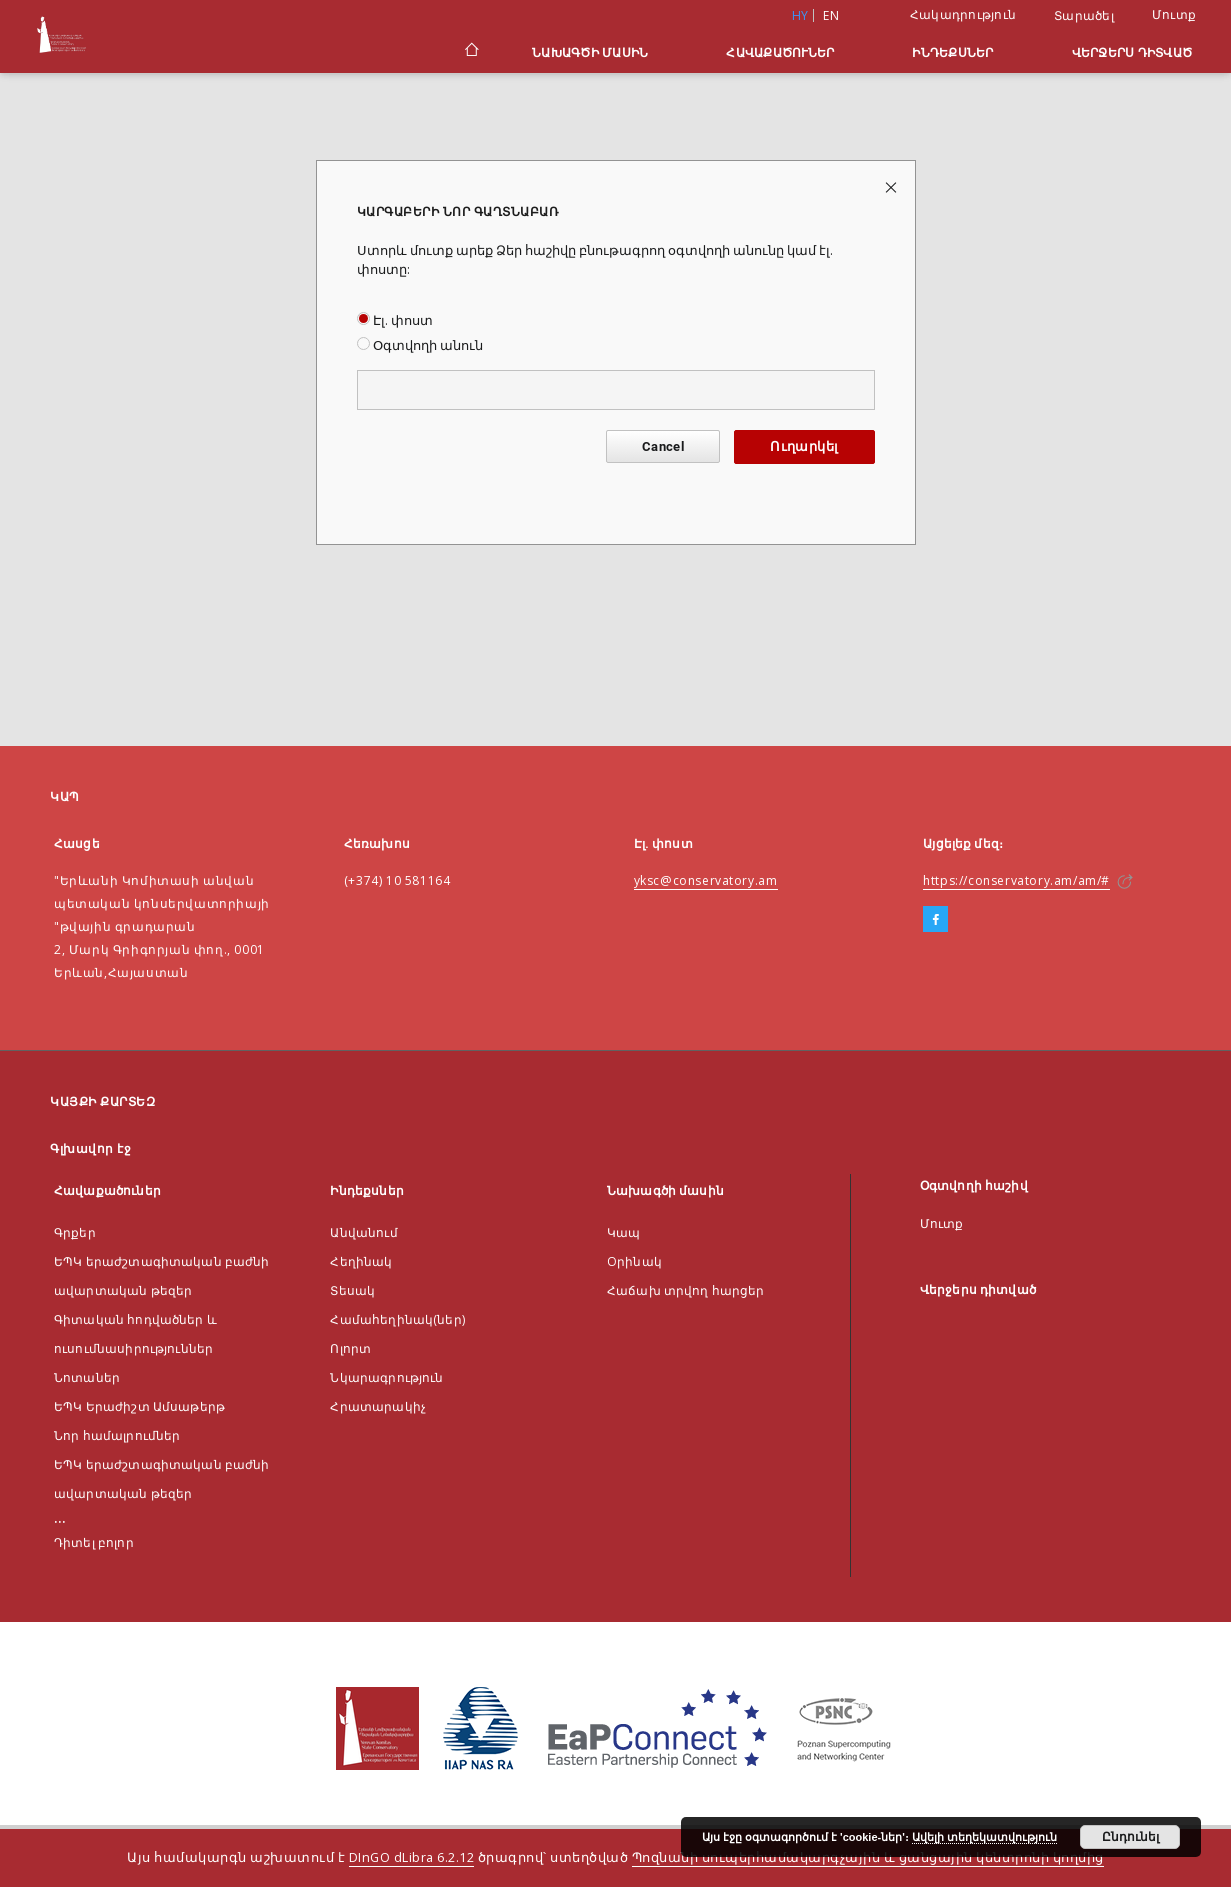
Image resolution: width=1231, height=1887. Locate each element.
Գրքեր (75, 1232)
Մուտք (1174, 14)
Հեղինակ (361, 1261)
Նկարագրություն (386, 1377)
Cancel (663, 446)
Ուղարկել (804, 446)
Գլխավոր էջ (90, 1148)
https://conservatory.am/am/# (1016, 880)
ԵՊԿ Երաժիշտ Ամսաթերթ (139, 1406)
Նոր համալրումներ (117, 1435)
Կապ (623, 1232)
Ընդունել (1130, 1837)
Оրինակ (634, 1261)
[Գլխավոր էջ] (470, 52)
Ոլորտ (350, 1348)
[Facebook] (935, 920)
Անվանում (363, 1232)
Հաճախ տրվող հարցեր (686, 1290)
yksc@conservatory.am (706, 880)
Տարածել (1084, 16)
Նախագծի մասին (590, 52)
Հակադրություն (963, 14)
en (831, 15)
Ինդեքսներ (952, 52)
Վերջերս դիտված (1132, 52)
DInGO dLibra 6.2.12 (412, 1857)
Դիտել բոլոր (94, 1542)
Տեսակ (352, 1290)
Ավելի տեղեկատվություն (984, 1837)
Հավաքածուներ (780, 52)
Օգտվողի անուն (420, 345)
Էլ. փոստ (395, 320)
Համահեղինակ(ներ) (397, 1319)
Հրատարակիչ (378, 1406)
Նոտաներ (87, 1377)
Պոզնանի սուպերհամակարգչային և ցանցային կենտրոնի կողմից (868, 1857)
